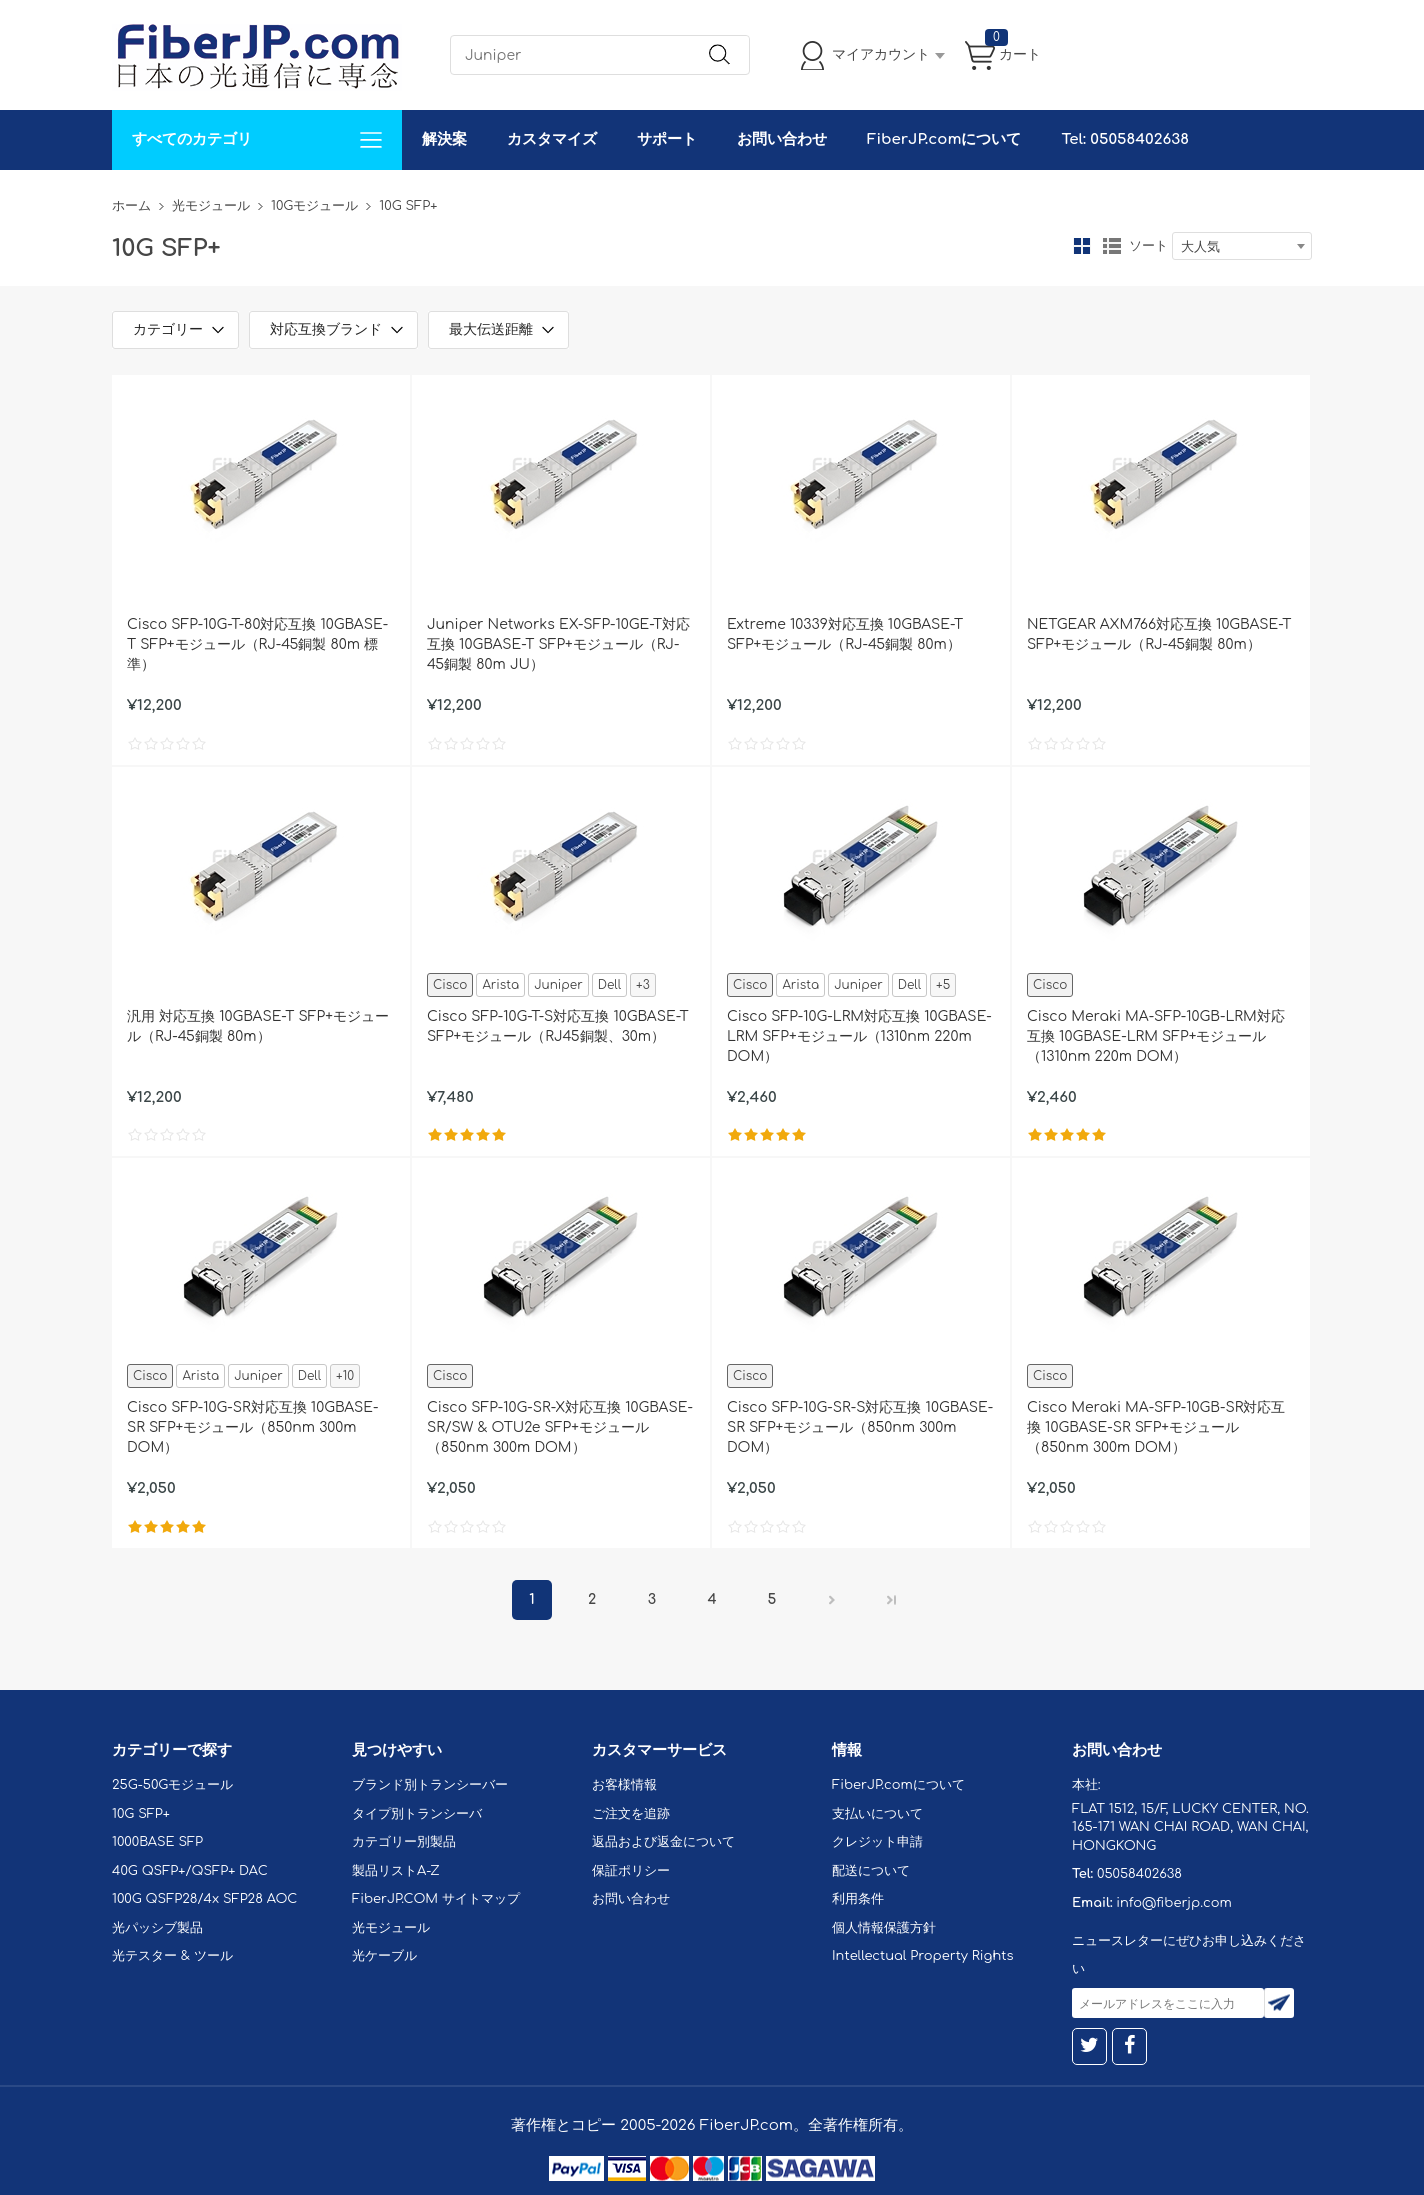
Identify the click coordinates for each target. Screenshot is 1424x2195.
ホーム (131, 206)
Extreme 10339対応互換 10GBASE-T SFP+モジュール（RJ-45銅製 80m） (845, 634)
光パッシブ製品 (157, 1928)
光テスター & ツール (172, 1956)
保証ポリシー (631, 1871)
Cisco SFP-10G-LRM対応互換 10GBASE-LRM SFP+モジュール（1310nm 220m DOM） (859, 1036)
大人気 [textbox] (1200, 247)
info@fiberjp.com (1174, 1903)
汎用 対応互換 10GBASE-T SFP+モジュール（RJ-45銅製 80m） (258, 1026)
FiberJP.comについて (944, 139)
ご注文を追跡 (631, 1814)
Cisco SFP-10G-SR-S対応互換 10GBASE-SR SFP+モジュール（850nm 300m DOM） (860, 1427)
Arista (500, 985)
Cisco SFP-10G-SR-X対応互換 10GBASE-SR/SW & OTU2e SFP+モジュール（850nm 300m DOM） (560, 1427)
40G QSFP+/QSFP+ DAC (190, 1871)
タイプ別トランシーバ (417, 1814)
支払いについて (877, 1814)
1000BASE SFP (157, 1842)
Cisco (450, 985)
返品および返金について (663, 1842)
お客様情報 (624, 1785)
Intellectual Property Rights (922, 1956)
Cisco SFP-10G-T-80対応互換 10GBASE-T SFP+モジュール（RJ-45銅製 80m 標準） (257, 644)
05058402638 (1139, 1874)
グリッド (1082, 246)
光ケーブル (384, 1956)
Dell (609, 985)
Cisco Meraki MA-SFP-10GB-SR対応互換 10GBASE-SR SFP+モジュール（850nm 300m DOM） (1156, 1427)
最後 (892, 1600)
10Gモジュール (314, 206)
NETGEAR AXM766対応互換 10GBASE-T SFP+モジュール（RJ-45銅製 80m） (1159, 634)
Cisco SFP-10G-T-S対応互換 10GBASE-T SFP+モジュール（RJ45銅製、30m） (558, 1026)
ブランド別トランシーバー (430, 1785)
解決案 (444, 139)
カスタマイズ (552, 139)
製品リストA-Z (396, 1871)
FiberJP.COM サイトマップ (436, 1899)
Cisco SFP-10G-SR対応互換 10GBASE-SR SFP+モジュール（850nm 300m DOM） (252, 1427)
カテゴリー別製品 (404, 1842)
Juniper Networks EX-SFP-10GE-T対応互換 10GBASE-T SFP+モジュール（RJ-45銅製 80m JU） (558, 644)
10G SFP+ (141, 1814)
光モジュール (211, 206)
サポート (667, 139)
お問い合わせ (782, 139)
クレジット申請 (877, 1842)
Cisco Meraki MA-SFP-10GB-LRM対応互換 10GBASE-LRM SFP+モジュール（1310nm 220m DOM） (1156, 1036)
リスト (1112, 246)
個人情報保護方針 (884, 1928)
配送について (871, 1871)
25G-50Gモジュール (172, 1785)
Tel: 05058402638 (1124, 139)
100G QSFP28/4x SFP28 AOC (204, 1899)
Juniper (558, 985)
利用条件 (858, 1899)
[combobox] (1242, 246)
